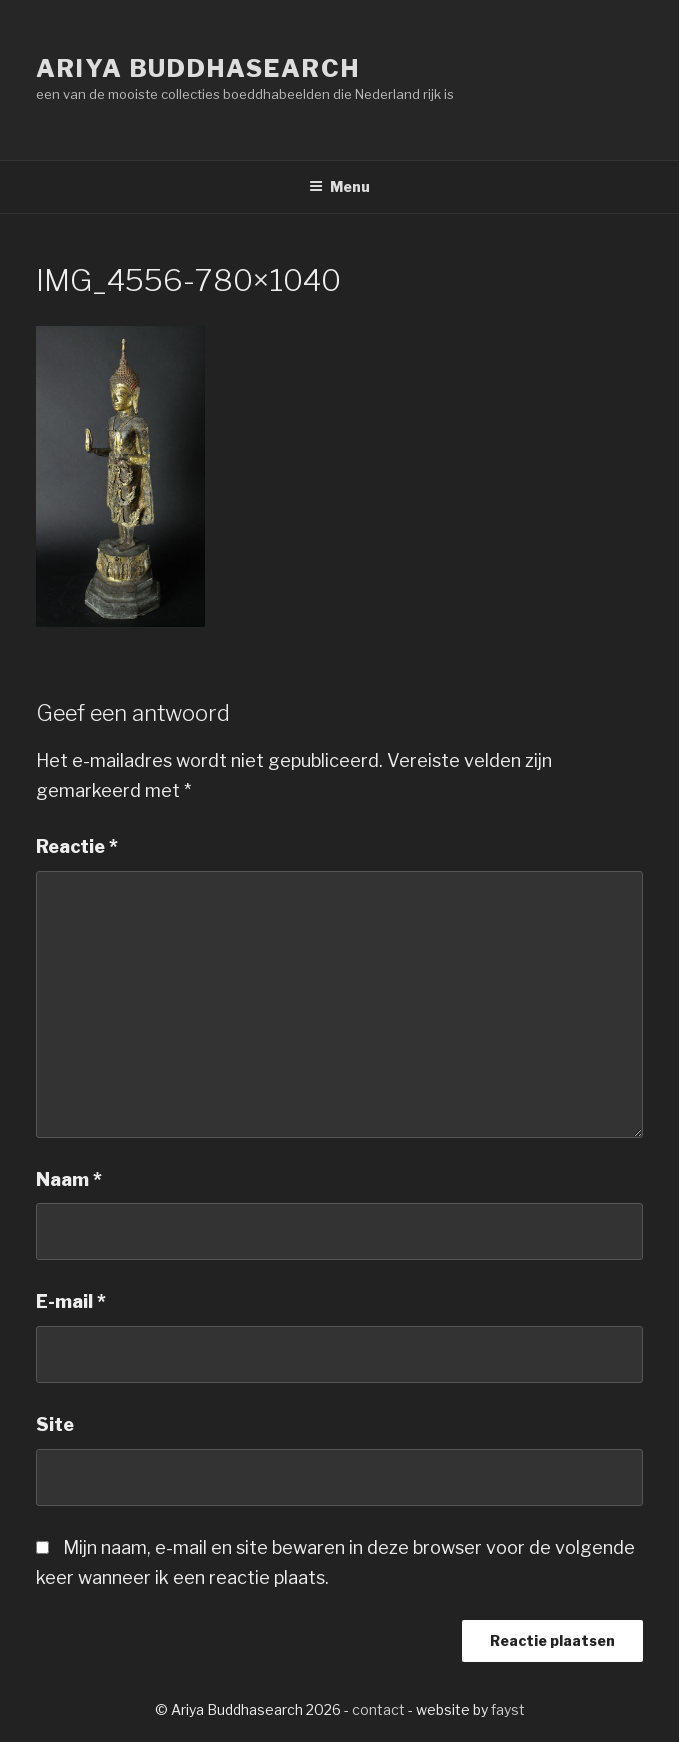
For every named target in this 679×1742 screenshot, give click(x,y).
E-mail (71, 1301)
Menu (339, 186)
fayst (508, 1709)
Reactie (77, 846)
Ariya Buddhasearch (198, 68)
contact (378, 1709)
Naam (69, 1179)
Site (55, 1424)
